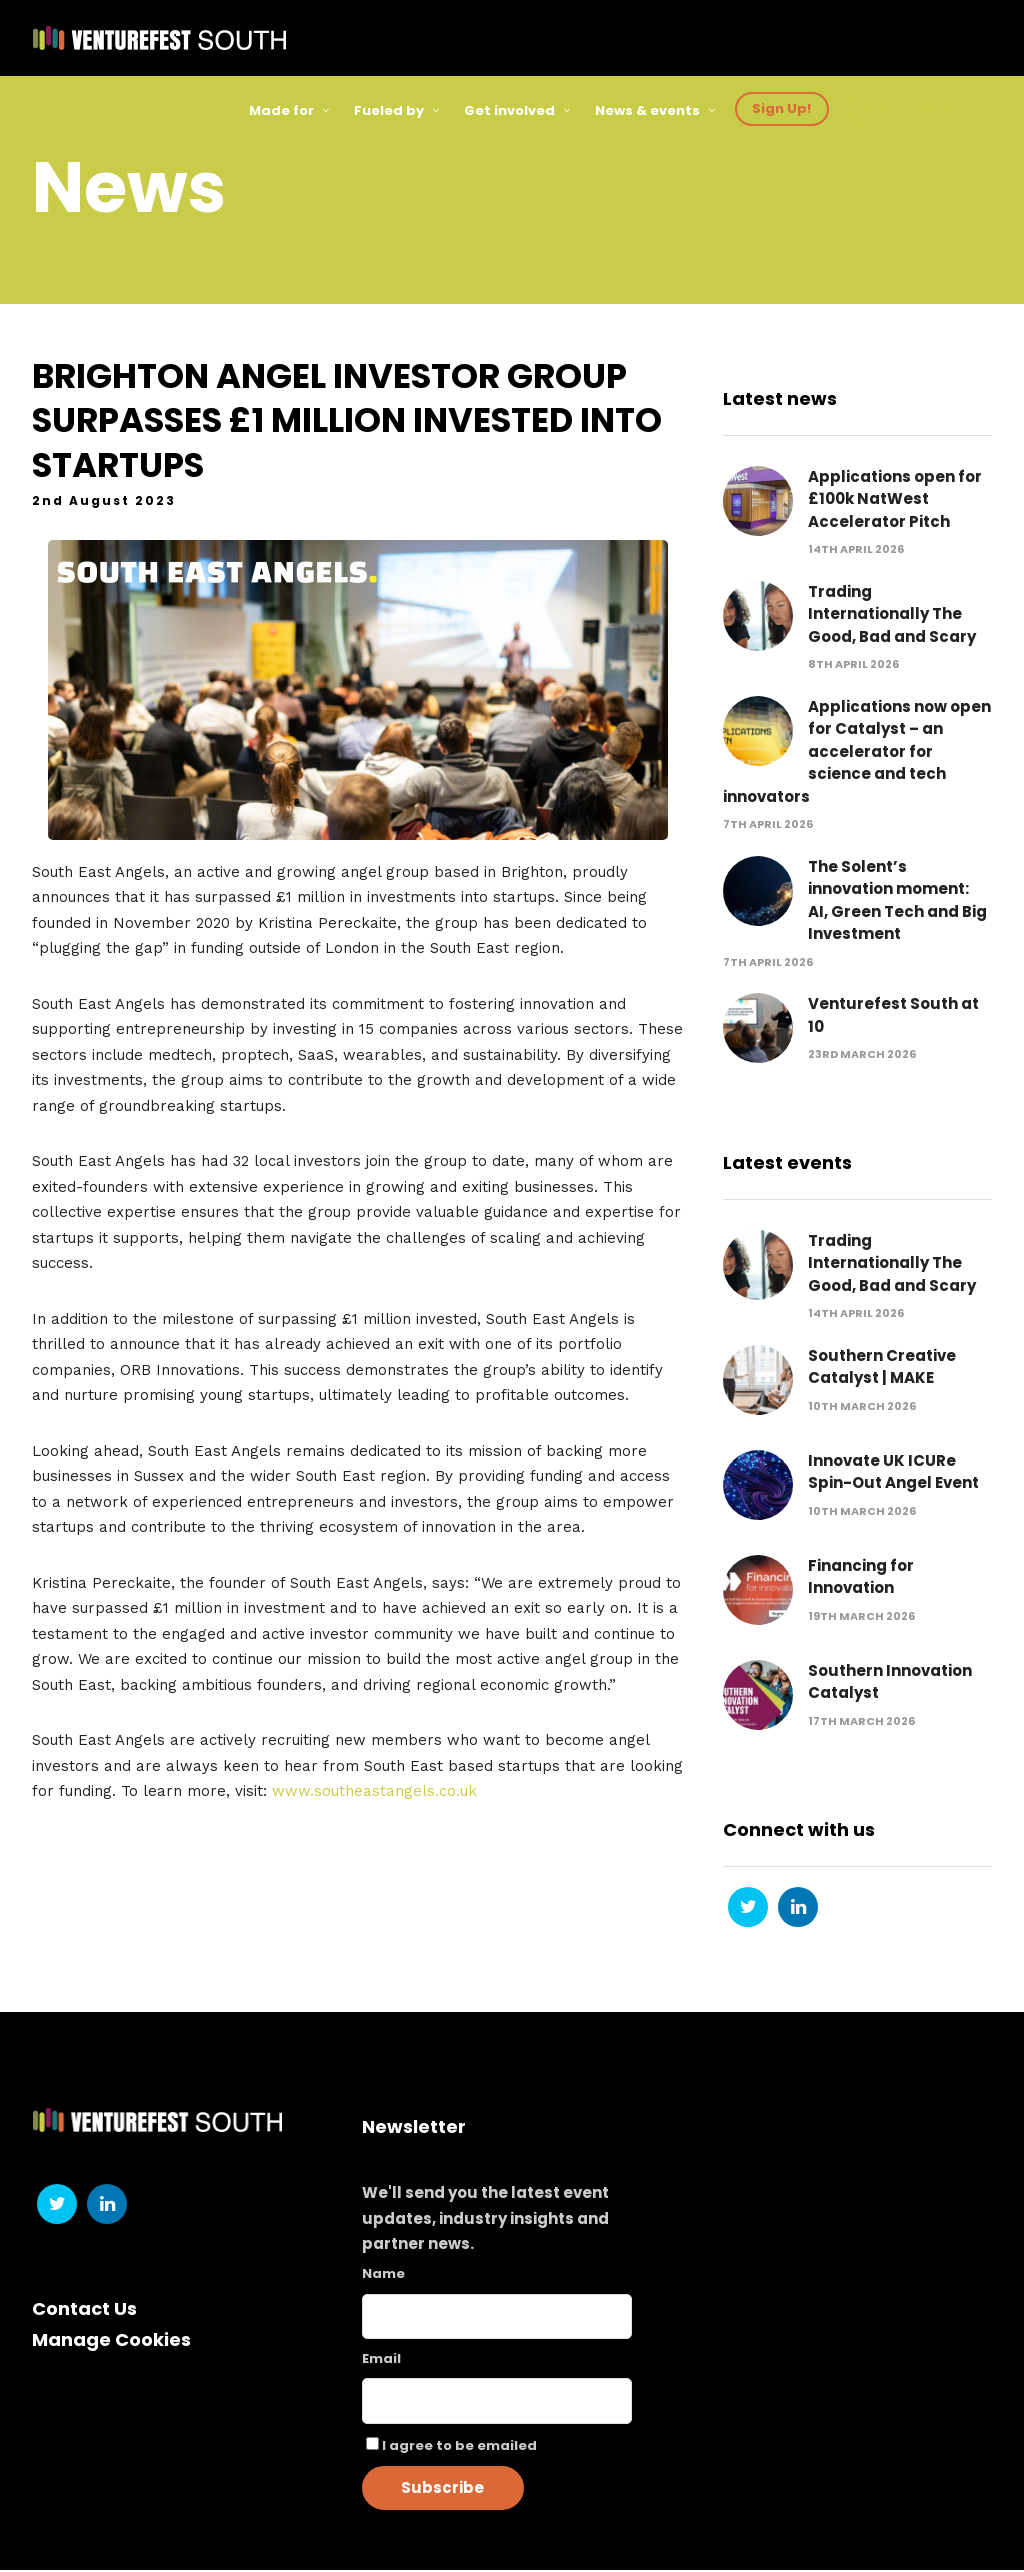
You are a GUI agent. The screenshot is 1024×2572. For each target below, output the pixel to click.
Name (383, 2275)
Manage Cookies (111, 2340)
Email (381, 2359)
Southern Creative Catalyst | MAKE (882, 1369)
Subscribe (442, 2488)
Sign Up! (781, 108)
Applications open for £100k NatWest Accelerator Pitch (895, 501)
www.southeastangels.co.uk (374, 1793)
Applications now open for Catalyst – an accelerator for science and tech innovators (857, 753)
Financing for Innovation (861, 1579)
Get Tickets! (910, 108)
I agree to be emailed (459, 2447)
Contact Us (84, 2310)
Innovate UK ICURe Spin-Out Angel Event (893, 1474)
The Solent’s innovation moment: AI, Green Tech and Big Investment (897, 902)
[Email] (497, 2403)
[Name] (497, 2317)
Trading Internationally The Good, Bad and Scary (892, 616)
